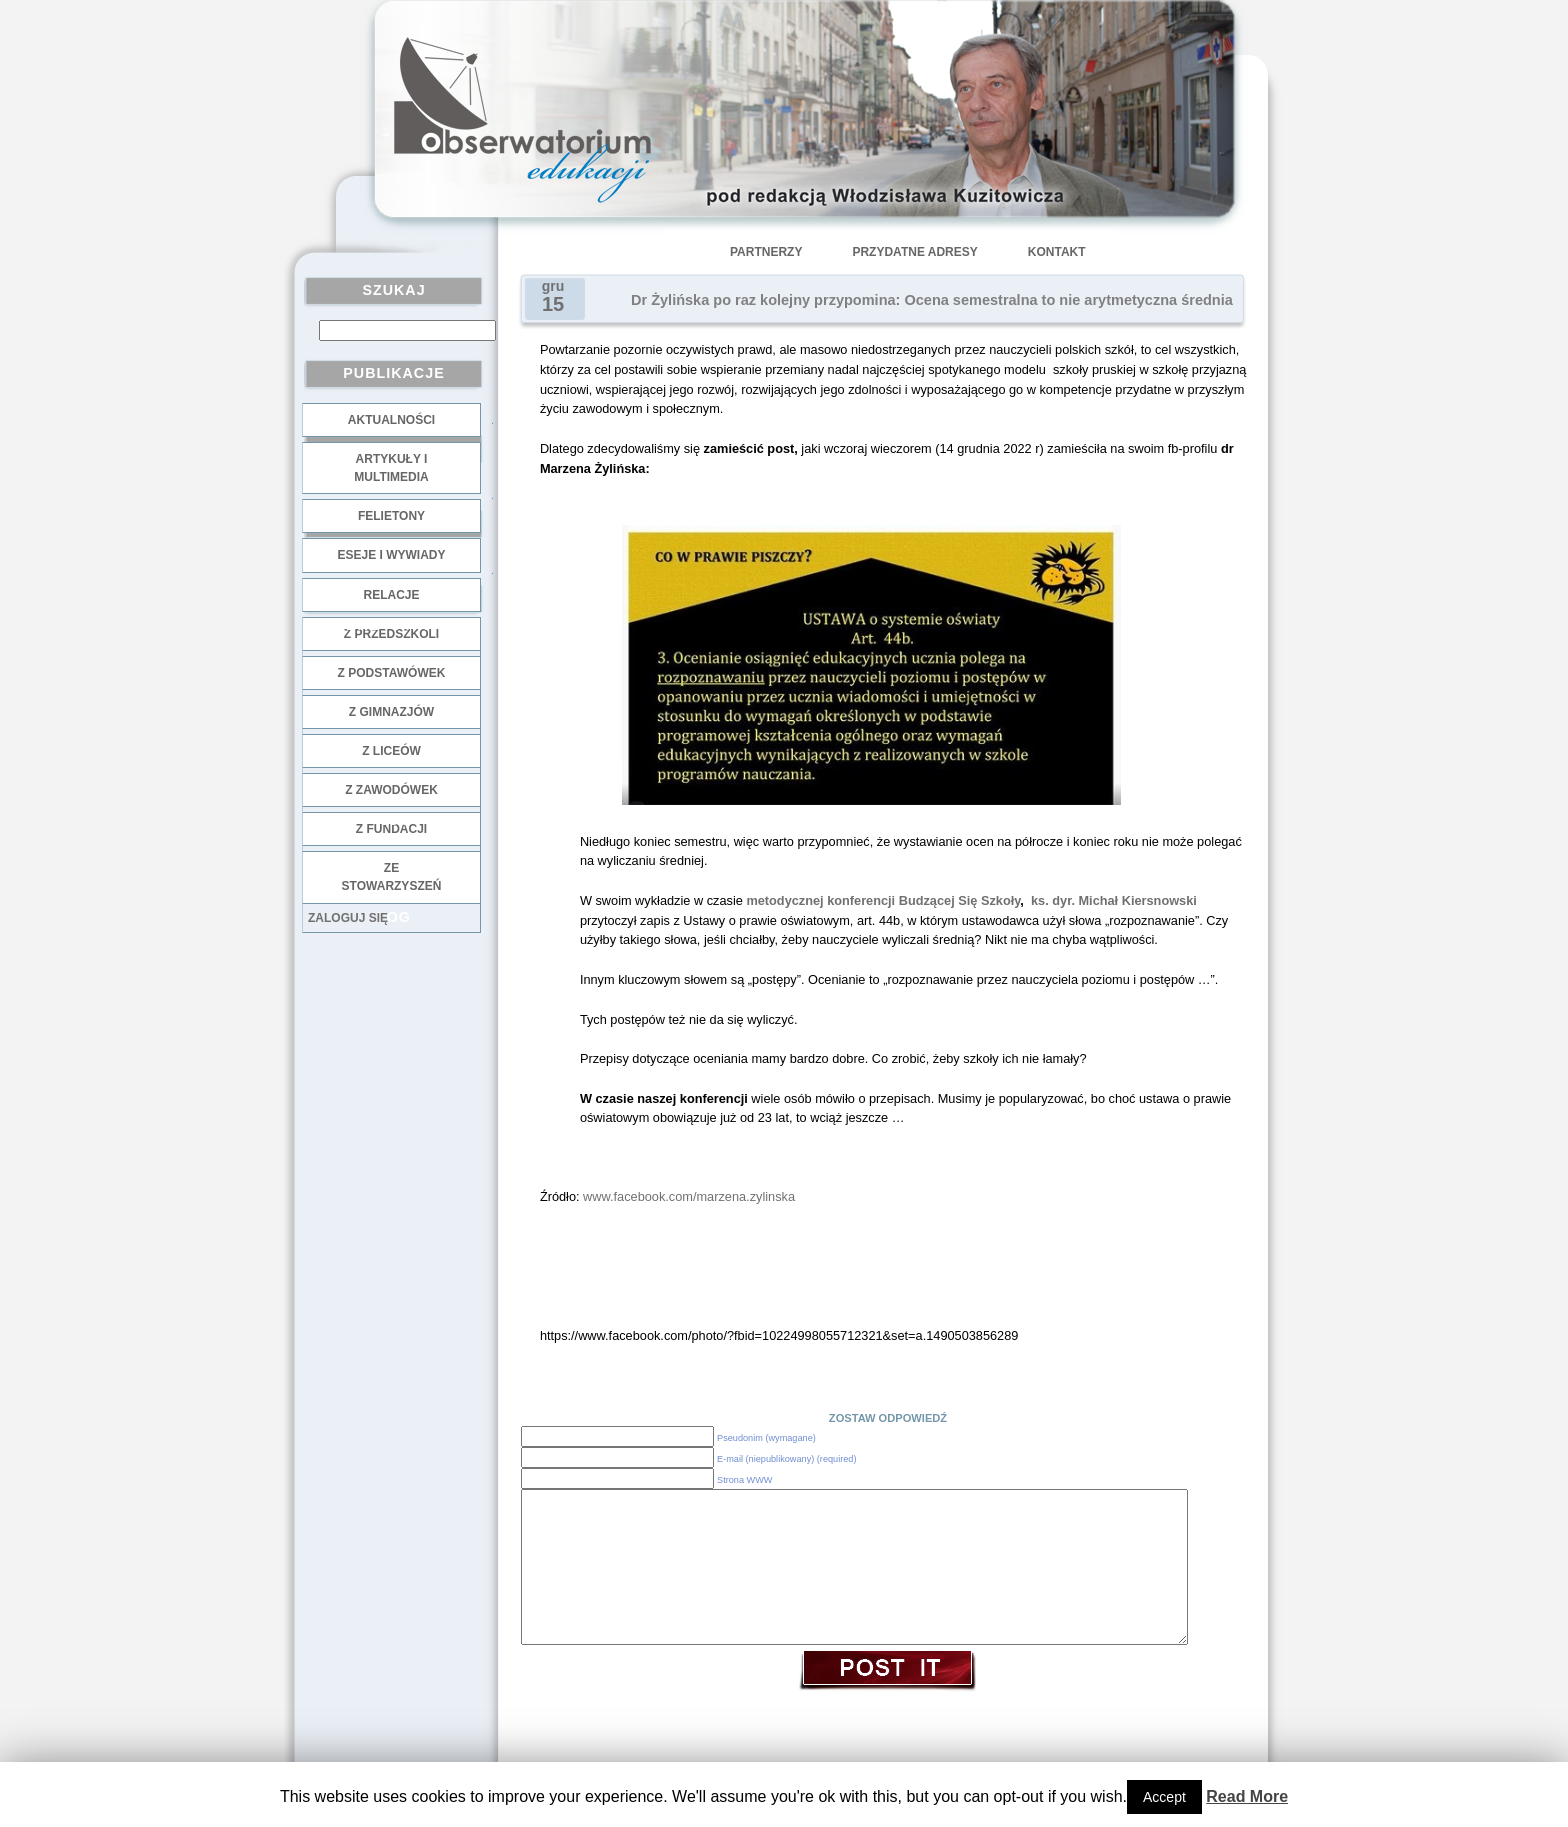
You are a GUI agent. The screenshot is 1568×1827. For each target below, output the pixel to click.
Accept (1164, 1797)
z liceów (391, 751)
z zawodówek (391, 790)
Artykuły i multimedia (391, 468)
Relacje (391, 595)
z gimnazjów (391, 712)
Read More (1247, 1796)
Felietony (391, 516)
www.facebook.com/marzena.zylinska (689, 1196)
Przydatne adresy (914, 252)
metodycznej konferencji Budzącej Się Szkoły (883, 900)
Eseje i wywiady (391, 555)
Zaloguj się (348, 918)
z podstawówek (392, 673)
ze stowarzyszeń (392, 877)
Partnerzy (766, 252)
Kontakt (1057, 252)
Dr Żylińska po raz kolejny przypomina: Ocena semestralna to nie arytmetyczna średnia (932, 300)
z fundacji (391, 829)
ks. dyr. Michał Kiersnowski (1114, 900)
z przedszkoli (391, 634)
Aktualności (391, 420)
